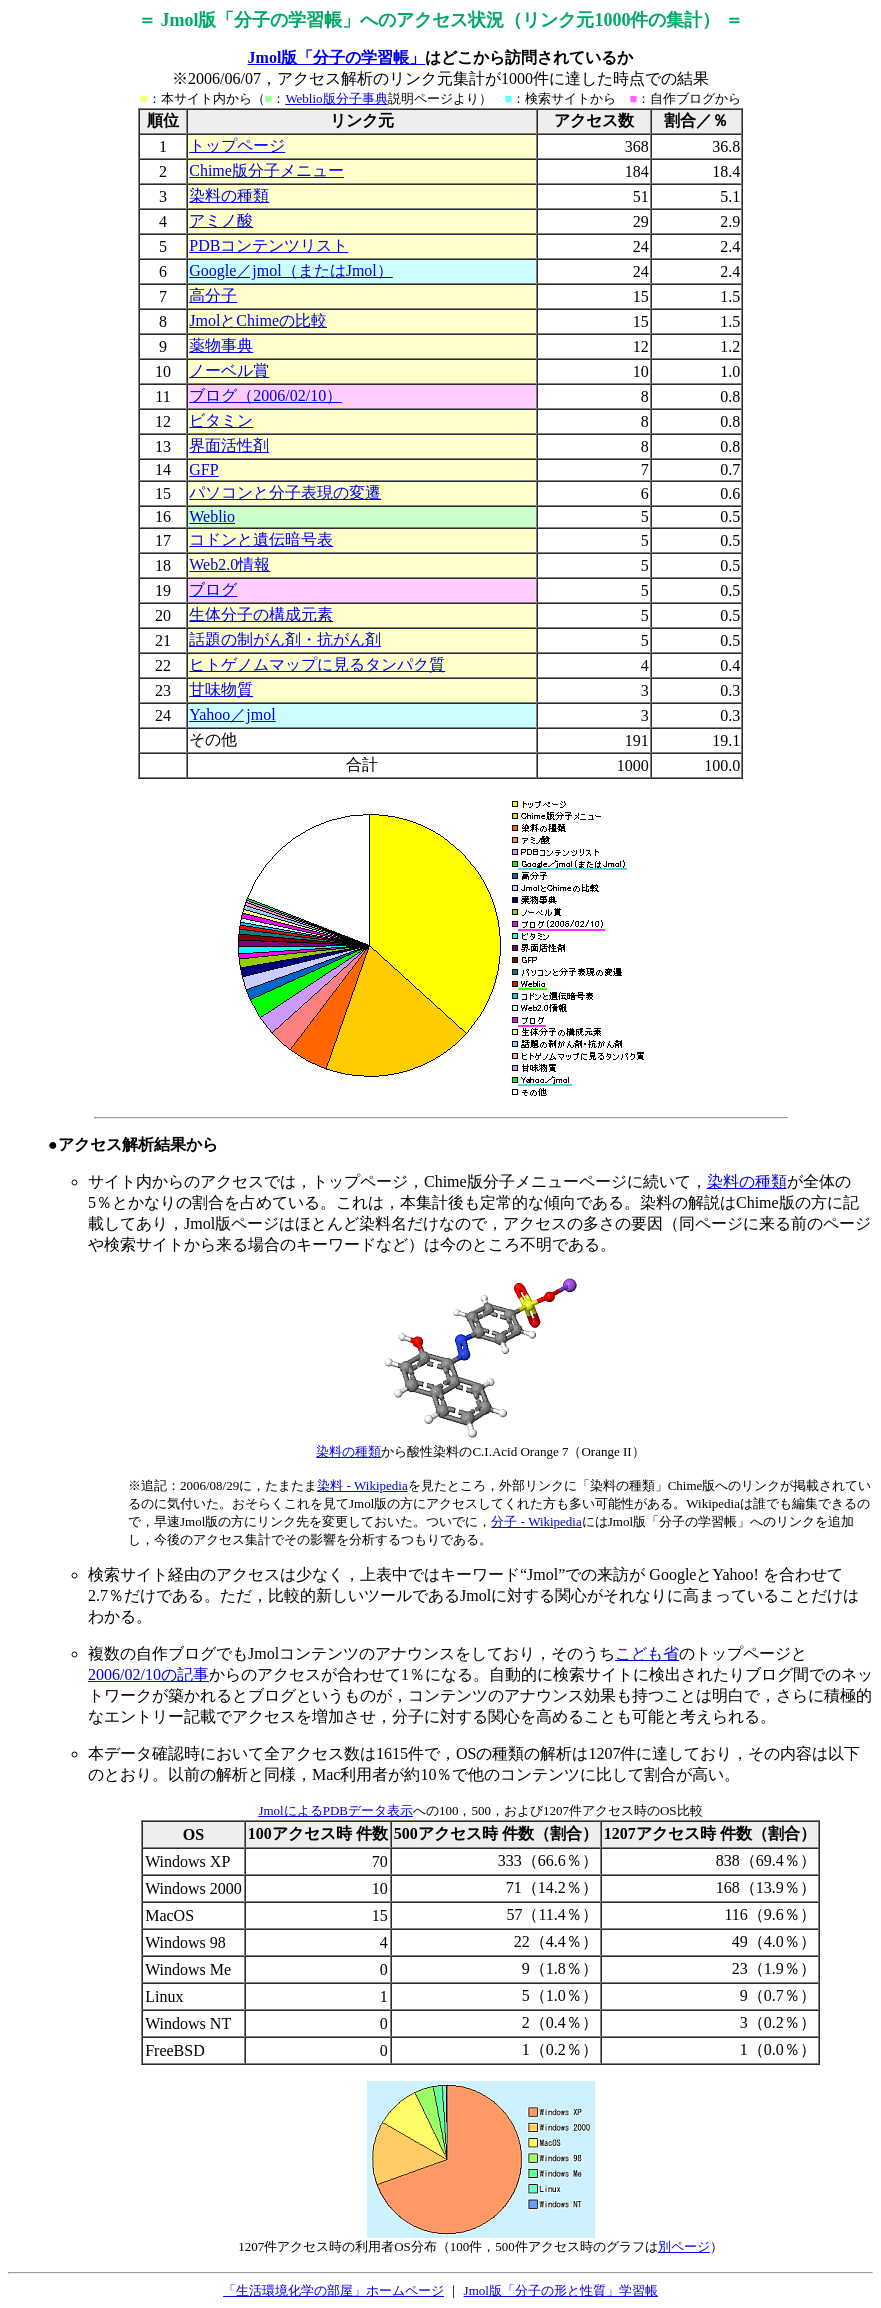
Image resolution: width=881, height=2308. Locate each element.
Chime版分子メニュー (266, 170)
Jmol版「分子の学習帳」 (337, 57)
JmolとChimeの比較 (258, 320)
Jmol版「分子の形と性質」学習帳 (561, 2290)
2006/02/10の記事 (148, 1674)
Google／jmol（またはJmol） (291, 270)
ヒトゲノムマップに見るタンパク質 (317, 664)
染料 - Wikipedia (362, 1485)
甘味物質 (221, 689)
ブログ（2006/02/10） (265, 395)
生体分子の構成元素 (261, 614)
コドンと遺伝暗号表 (261, 539)
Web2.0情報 (229, 564)
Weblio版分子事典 (336, 98)
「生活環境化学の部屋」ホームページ (333, 2290)
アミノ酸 (221, 220)
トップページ (237, 145)
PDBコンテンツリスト (268, 245)
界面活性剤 (229, 445)
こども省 (647, 1653)
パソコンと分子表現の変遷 (285, 492)
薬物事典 (221, 345)
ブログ (213, 589)
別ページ (684, 2246)
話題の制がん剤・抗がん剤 (285, 639)
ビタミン (221, 420)
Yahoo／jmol (232, 714)
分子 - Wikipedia (536, 1521)
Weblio (212, 516)
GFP (203, 469)
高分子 (213, 295)
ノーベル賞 (229, 370)
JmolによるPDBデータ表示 (335, 1810)
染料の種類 (229, 195)
